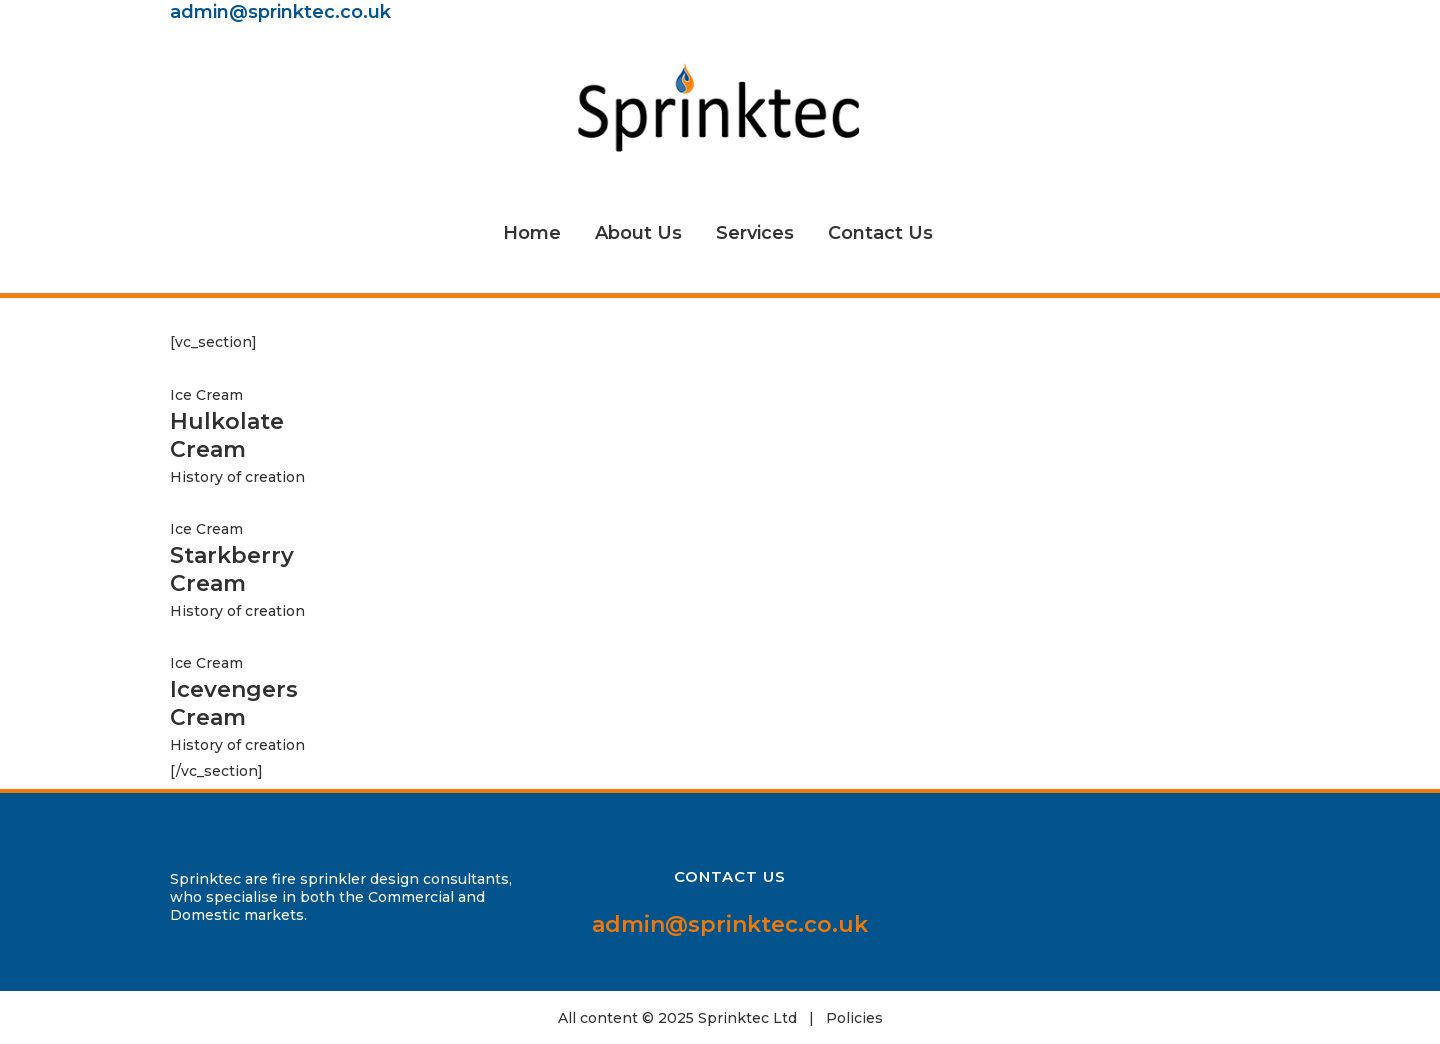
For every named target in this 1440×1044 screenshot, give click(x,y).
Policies (854, 1018)
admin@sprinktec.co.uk (280, 12)
